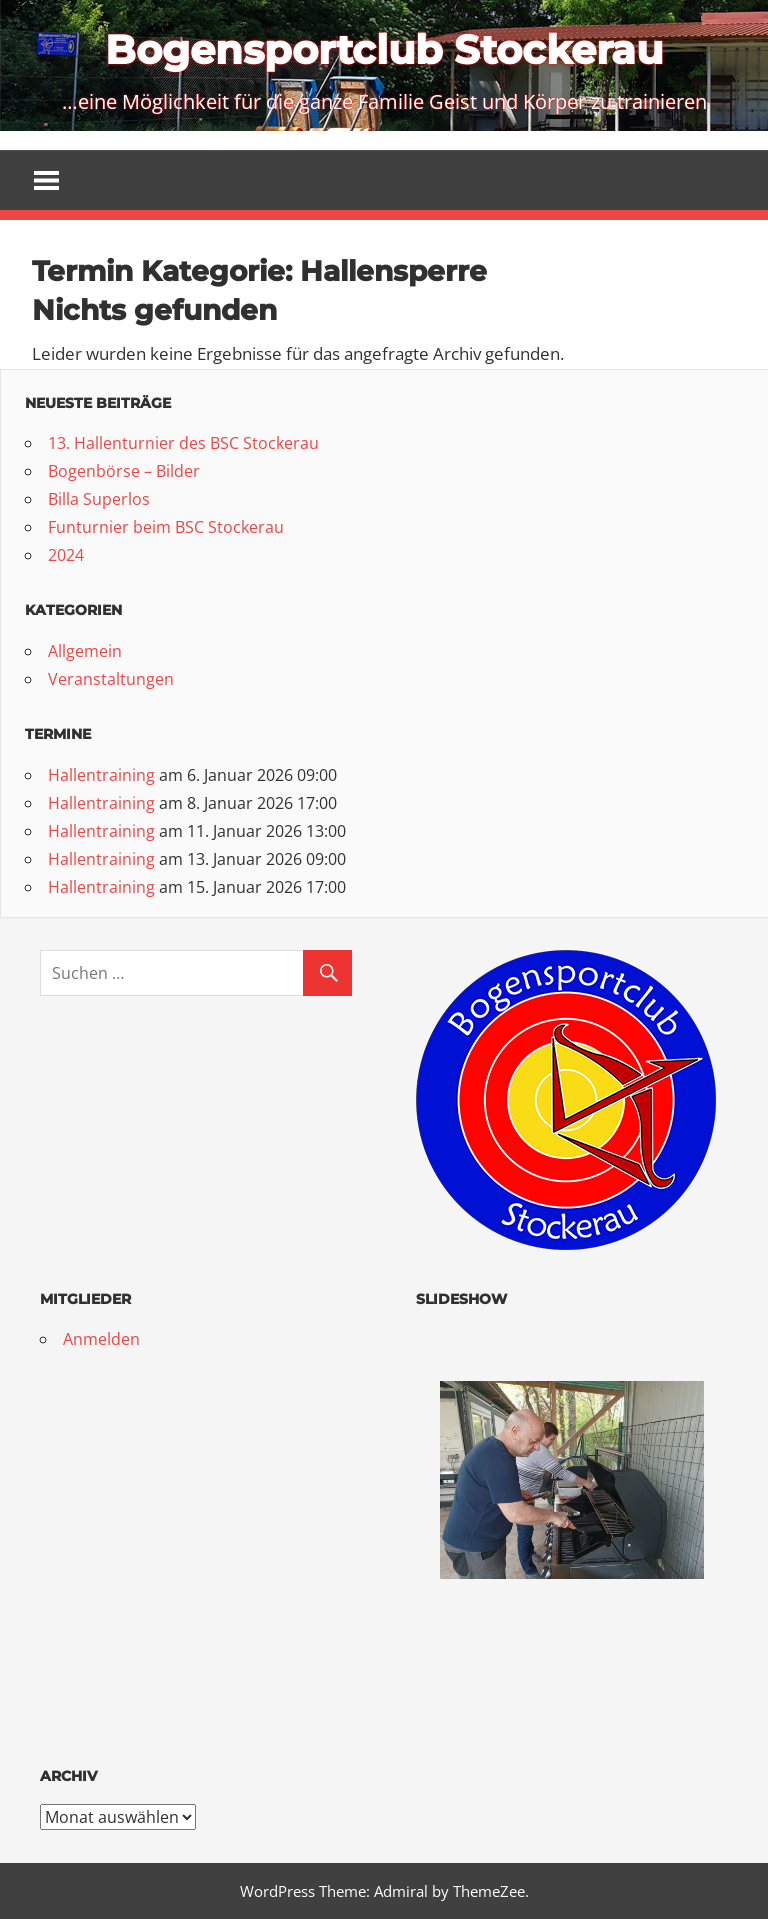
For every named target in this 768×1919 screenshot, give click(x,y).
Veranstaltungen (111, 679)
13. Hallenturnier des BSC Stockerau (183, 443)
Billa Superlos (99, 499)
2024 (66, 555)
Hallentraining (101, 775)
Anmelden (101, 1339)
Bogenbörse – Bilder (124, 471)
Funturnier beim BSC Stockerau (166, 527)
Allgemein (85, 651)
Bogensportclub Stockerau (384, 49)
